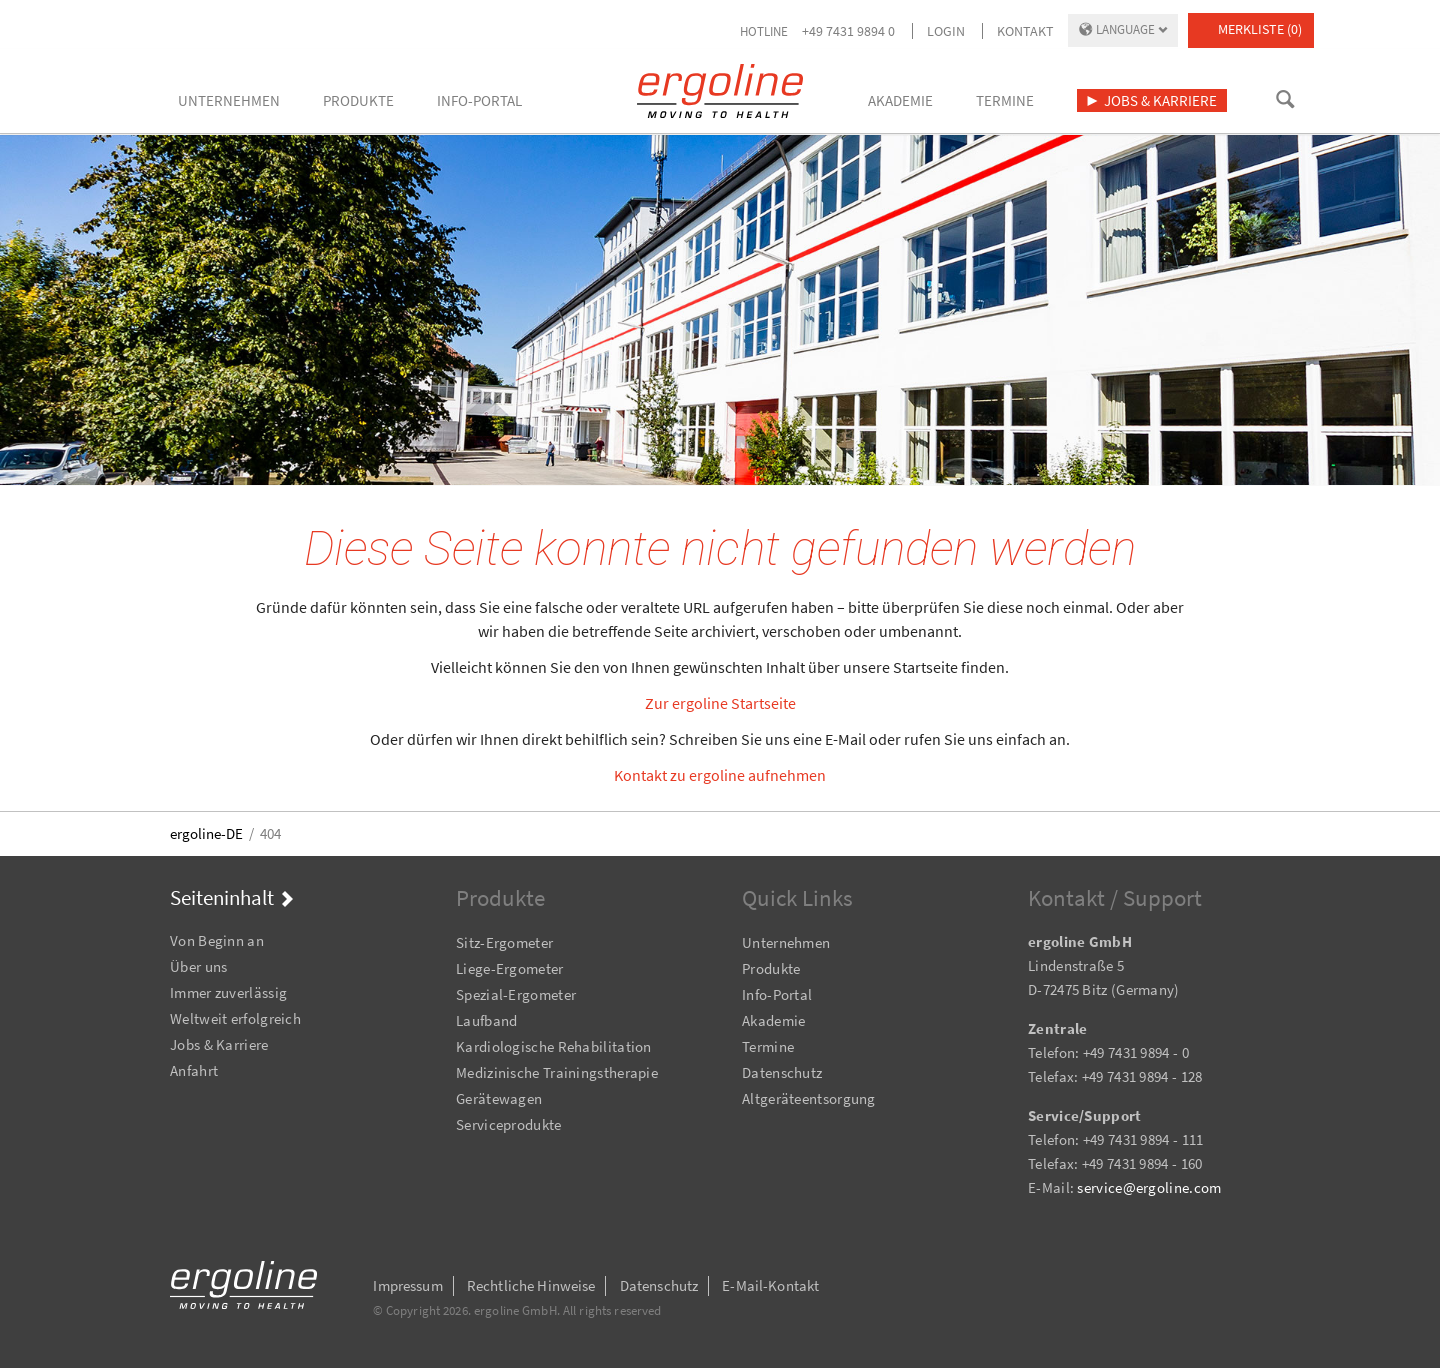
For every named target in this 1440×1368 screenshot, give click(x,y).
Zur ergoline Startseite (720, 703)
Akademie (773, 1020)
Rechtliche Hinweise (531, 1285)
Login (946, 31)
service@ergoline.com (1149, 1187)
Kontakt (1025, 31)
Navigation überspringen (170, 913)
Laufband (486, 1020)
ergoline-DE (206, 833)
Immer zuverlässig (228, 992)
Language (1125, 29)
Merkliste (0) (1260, 29)
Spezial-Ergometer (516, 994)
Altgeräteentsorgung (809, 1098)
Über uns (198, 966)
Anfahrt (194, 1070)
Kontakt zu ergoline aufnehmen (720, 775)
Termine (768, 1046)
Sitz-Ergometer (504, 942)
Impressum (407, 1285)
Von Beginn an (217, 940)
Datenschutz (782, 1072)
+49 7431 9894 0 (848, 31)
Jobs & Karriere (219, 1044)
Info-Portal (777, 994)
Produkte (771, 968)
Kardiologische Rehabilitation (554, 1046)
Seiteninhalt (222, 897)
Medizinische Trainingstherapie (557, 1072)
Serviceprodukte (509, 1124)
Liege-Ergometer (510, 968)
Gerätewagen (499, 1098)
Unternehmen (786, 942)
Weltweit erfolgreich (235, 1018)
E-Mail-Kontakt (770, 1285)
